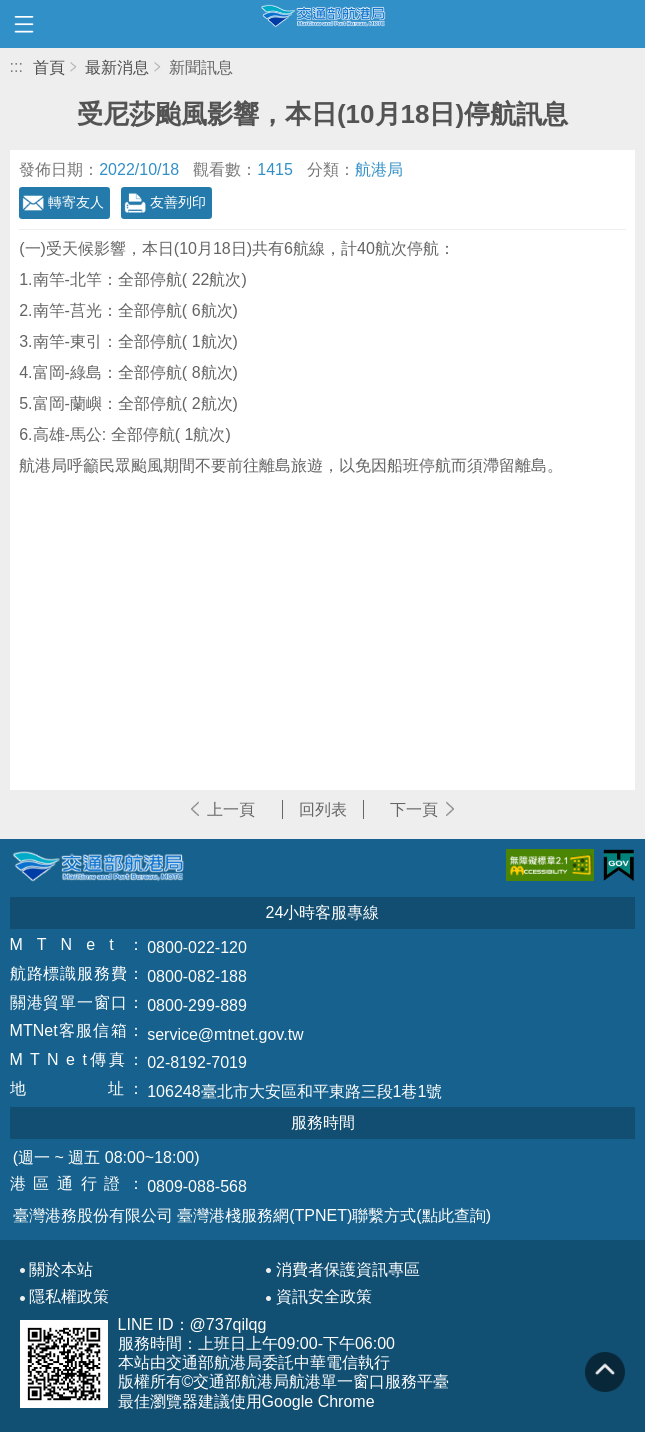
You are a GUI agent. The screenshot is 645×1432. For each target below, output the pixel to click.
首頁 (49, 67)
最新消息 (117, 67)
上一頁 (231, 809)
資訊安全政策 (324, 1297)
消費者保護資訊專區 (348, 1270)
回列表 (323, 809)
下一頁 (414, 809)
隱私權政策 (69, 1297)
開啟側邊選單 (24, 24)
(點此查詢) (453, 1215)
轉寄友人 (76, 202)
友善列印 (178, 202)
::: (16, 66)
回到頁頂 (605, 1372)
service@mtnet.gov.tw (225, 1034)
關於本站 (61, 1270)
